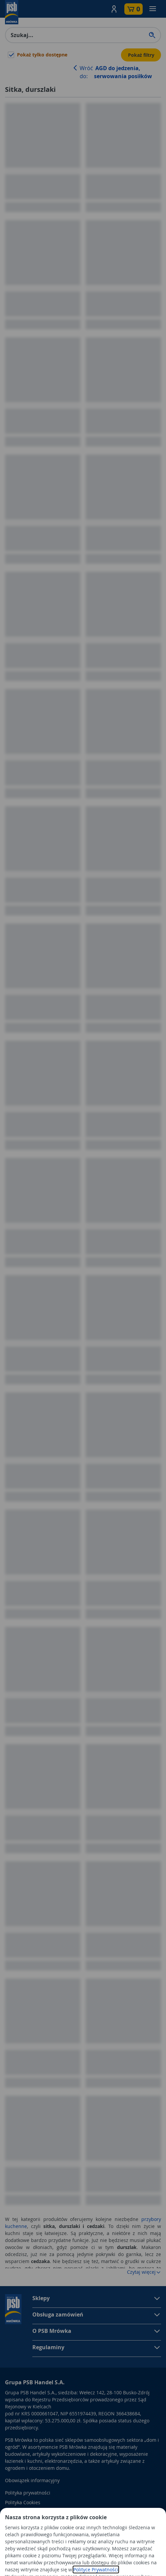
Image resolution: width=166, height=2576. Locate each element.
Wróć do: (116, 72)
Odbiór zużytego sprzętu (32, 2512)
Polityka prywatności (27, 2492)
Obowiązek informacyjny (32, 2480)
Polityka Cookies (22, 2502)
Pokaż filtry (141, 55)
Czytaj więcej (144, 2272)
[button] (114, 9)
